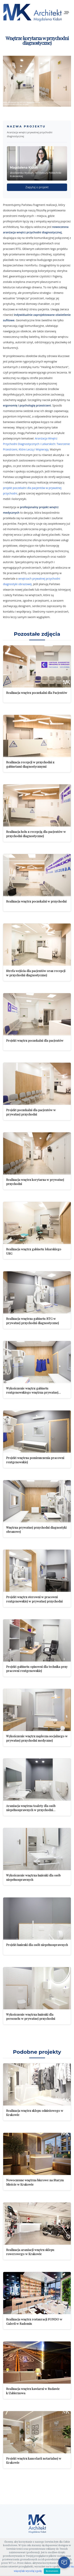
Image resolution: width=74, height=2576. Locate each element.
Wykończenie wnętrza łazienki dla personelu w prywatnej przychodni (30, 2016)
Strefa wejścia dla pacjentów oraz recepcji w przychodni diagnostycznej (35, 973)
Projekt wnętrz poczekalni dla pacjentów (34, 1040)
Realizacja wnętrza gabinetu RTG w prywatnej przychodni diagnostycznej (32, 1320)
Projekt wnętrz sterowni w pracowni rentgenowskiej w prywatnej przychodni (34, 1599)
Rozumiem (52, 2571)
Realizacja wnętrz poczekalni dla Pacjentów (36, 693)
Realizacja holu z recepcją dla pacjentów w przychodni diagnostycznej (36, 833)
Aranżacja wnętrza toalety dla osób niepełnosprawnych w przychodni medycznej (30, 1810)
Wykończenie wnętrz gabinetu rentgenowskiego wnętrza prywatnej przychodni (32, 1392)
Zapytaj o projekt (37, 187)
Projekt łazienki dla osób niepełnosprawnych (37, 1945)
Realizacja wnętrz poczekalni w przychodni (36, 901)
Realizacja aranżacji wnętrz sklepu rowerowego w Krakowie (30, 2252)
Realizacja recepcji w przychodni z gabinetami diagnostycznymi (30, 764)
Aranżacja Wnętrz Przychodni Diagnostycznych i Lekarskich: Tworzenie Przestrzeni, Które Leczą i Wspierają (36, 444)
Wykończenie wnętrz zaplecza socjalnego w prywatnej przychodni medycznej (36, 1738)
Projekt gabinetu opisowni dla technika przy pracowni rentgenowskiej (36, 1668)
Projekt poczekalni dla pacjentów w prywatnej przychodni (31, 1112)
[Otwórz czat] (64, 2562)
